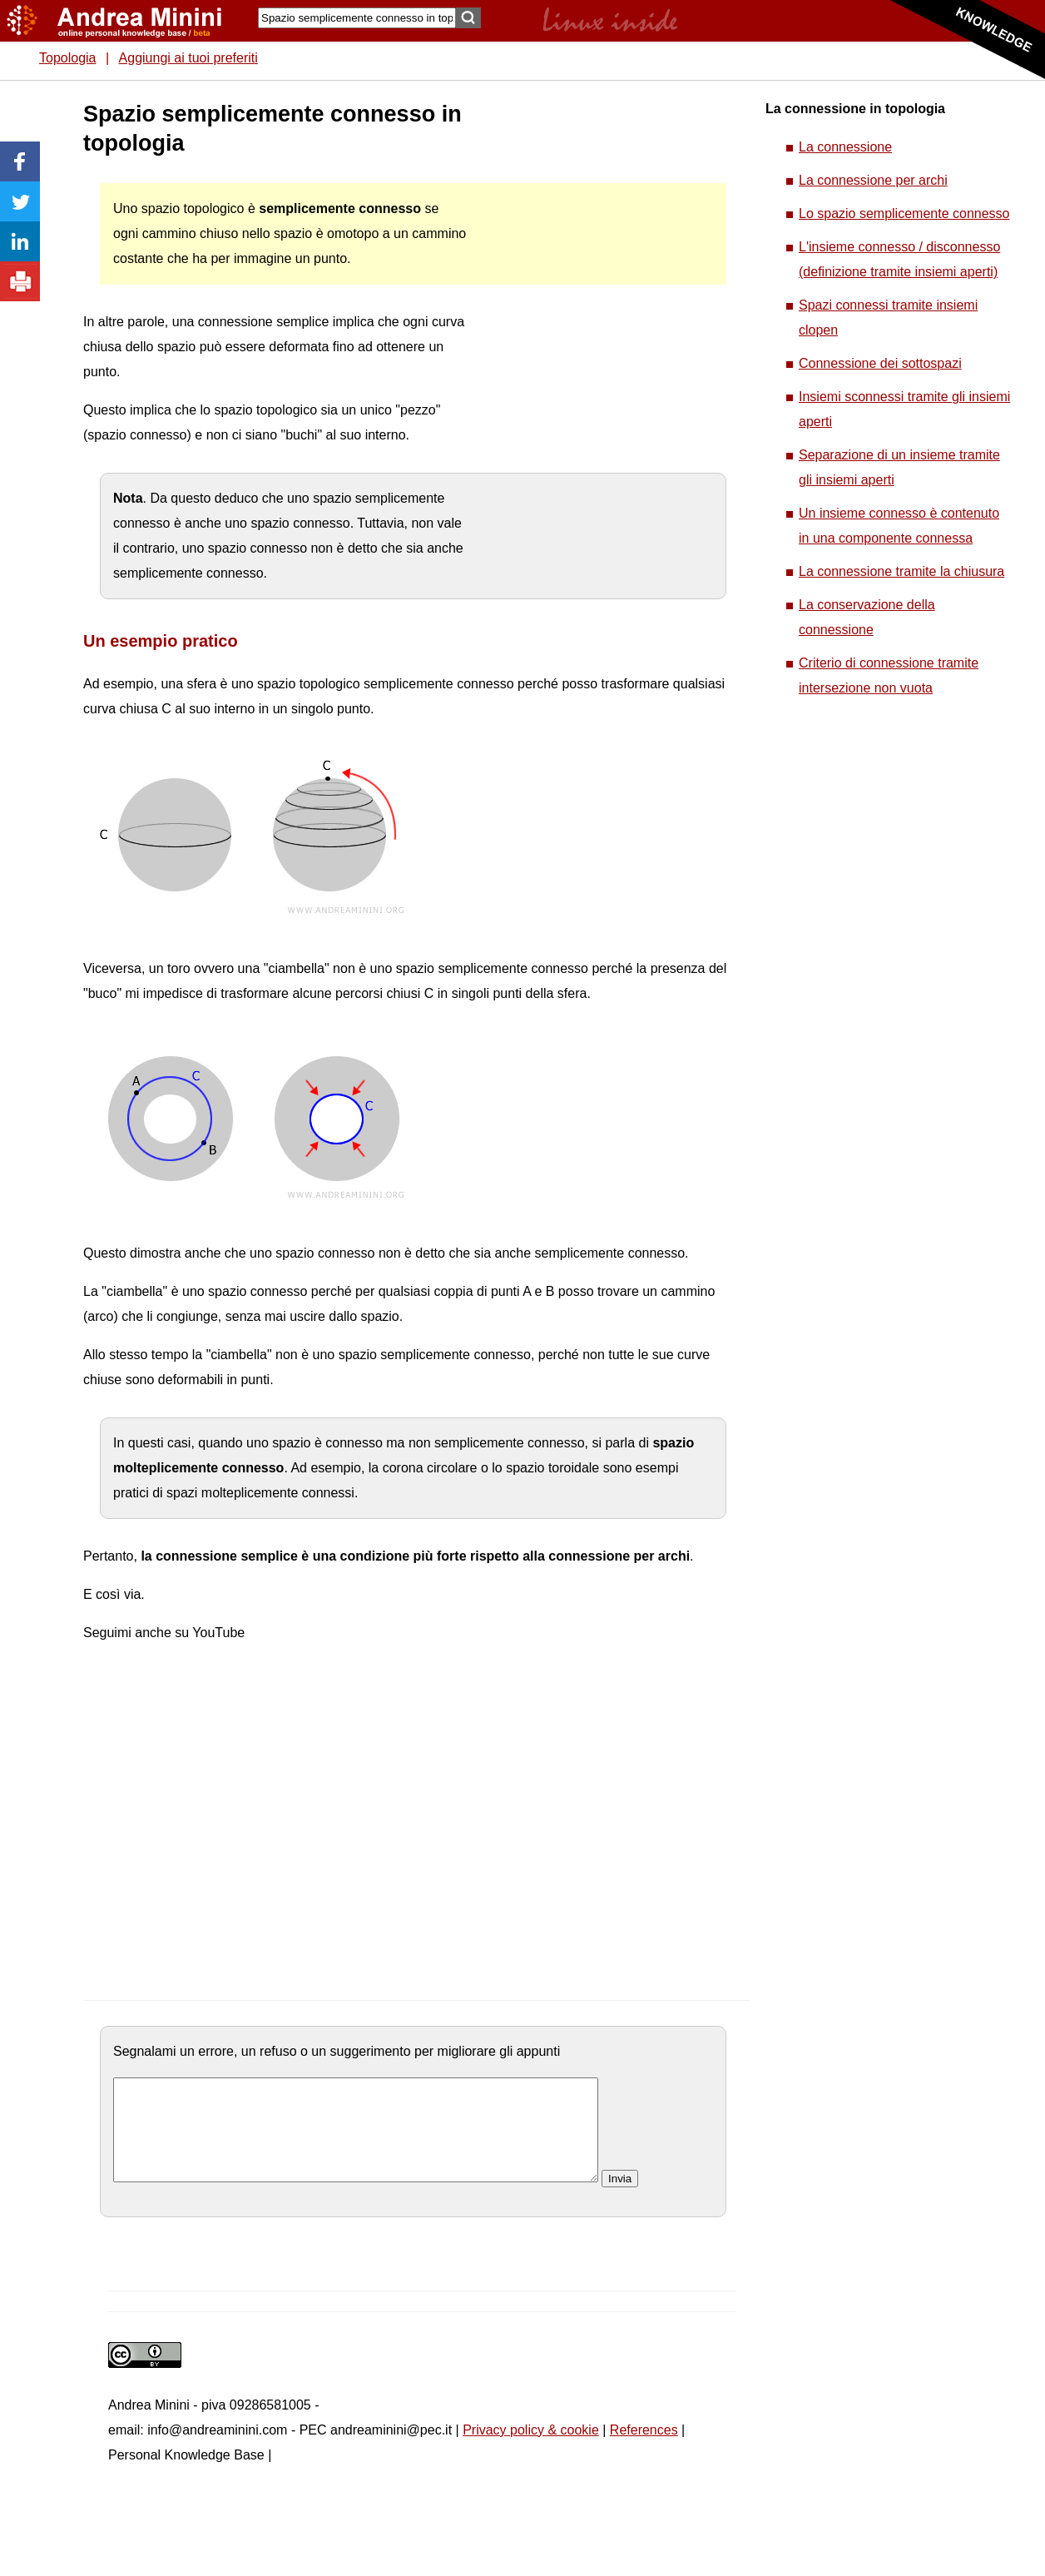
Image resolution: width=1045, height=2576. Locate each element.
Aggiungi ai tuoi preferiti (188, 58)
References (644, 2450)
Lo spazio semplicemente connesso (904, 213)
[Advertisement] (591, 349)
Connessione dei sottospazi (880, 363)
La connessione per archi (873, 180)
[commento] (355, 2139)
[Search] (357, 17)
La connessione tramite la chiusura (901, 571)
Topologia (68, 58)
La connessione (845, 147)
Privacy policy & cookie (531, 2450)
